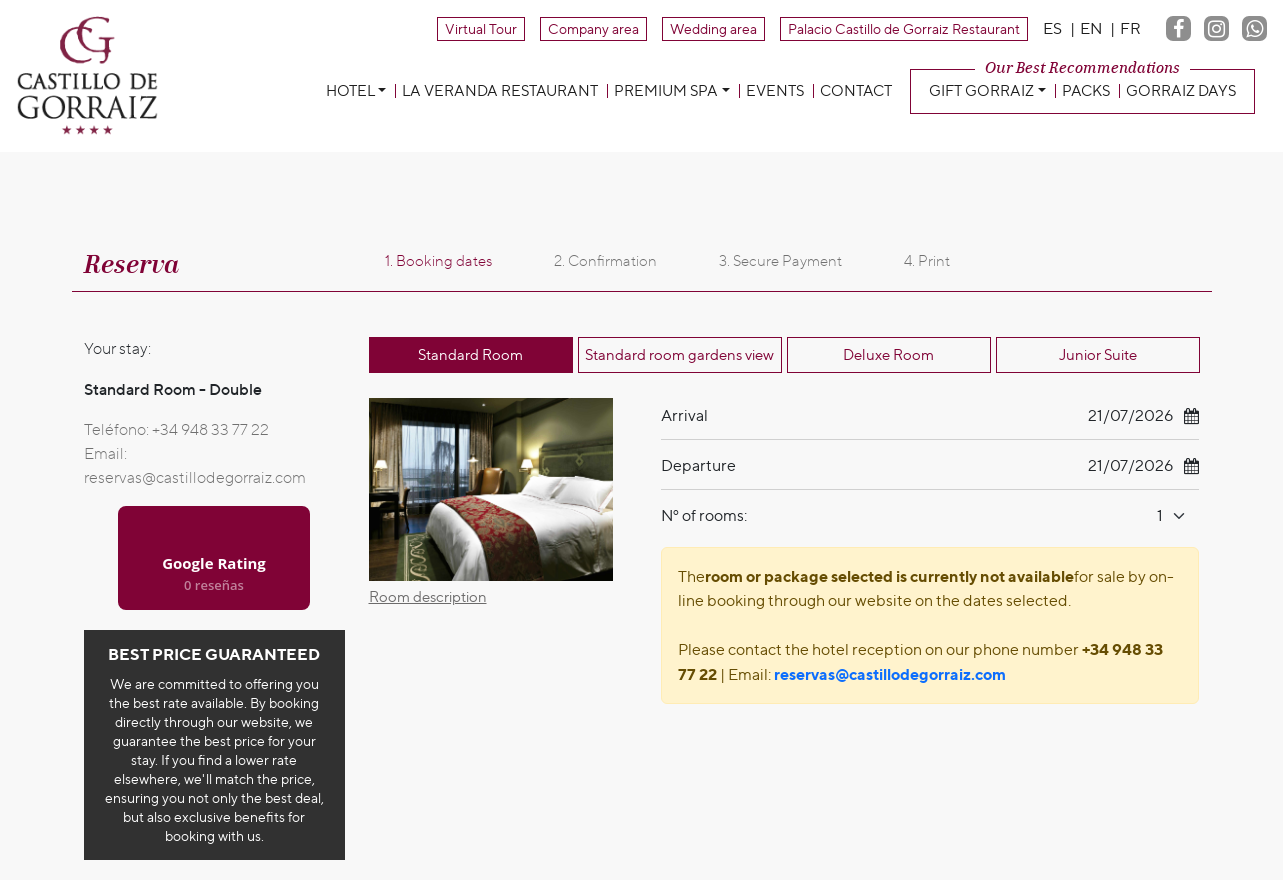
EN (1091, 28)
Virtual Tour (481, 28)
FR (1130, 28)
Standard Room (470, 355)
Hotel (350, 91)
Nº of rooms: (704, 515)
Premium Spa (666, 91)
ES (1052, 28)
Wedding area (713, 28)
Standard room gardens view (679, 355)
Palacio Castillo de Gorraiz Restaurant (904, 28)
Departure (698, 465)
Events (775, 91)
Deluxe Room (888, 355)
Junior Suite (1098, 355)
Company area (593, 28)
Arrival (684, 415)
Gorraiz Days (1181, 91)
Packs (1086, 91)
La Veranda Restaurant (500, 91)
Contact (856, 91)
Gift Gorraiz (981, 91)
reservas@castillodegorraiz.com (195, 477)
